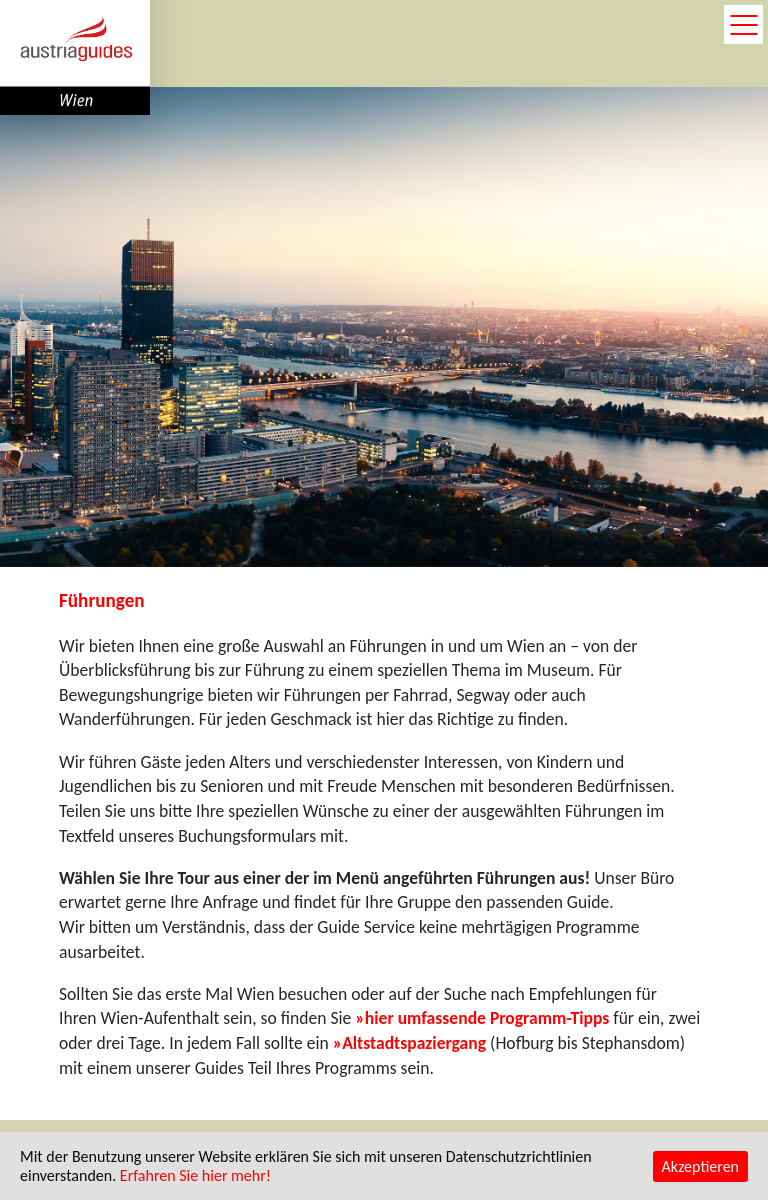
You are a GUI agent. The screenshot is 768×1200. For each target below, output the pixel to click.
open (743, 24)
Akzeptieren (700, 1166)
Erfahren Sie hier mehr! (195, 1175)
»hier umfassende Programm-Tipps (482, 1018)
